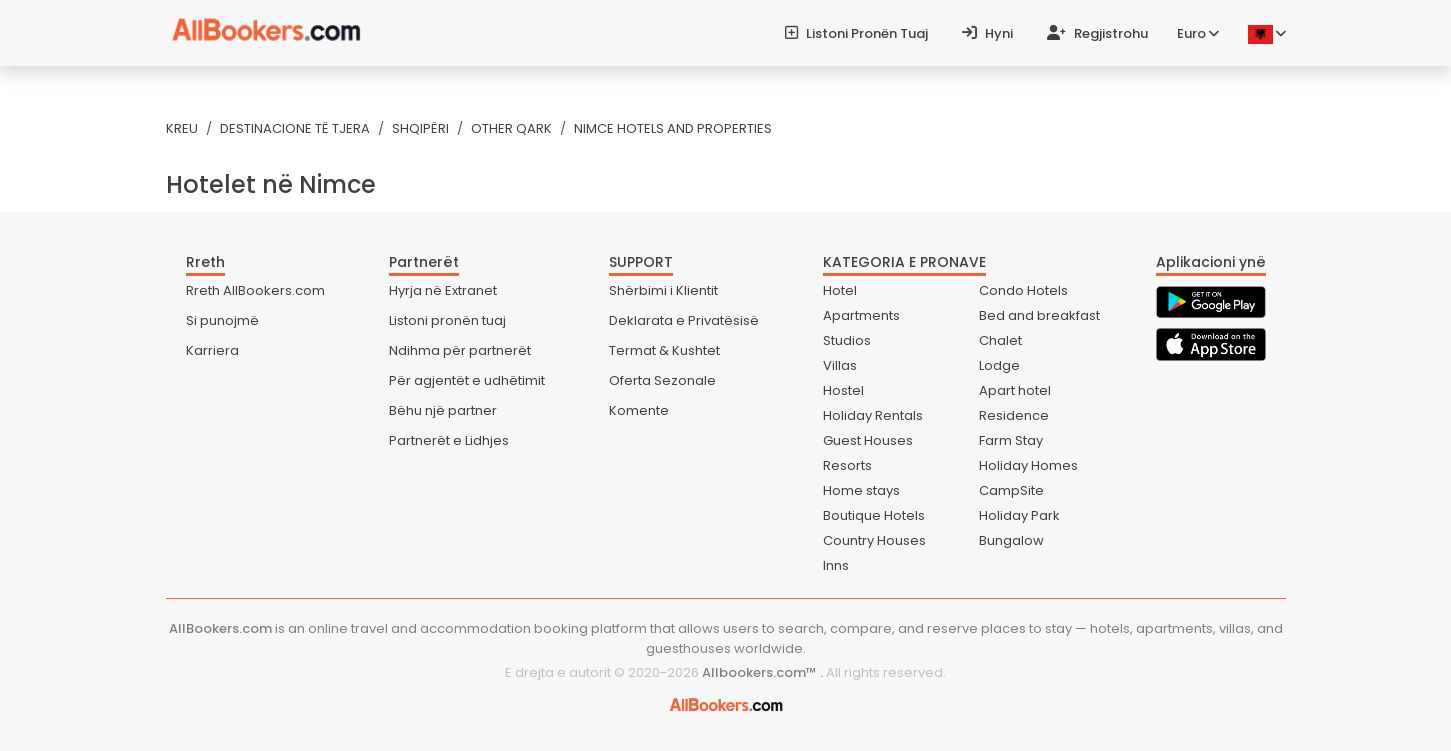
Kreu (182, 128)
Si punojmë (222, 320)
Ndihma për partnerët (460, 350)
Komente (639, 410)
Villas (840, 365)
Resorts (847, 465)
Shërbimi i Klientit (663, 290)
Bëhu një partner (443, 410)
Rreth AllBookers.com (255, 290)
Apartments (861, 315)
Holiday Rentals (873, 415)
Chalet (1000, 340)
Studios (847, 340)
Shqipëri (420, 128)
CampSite (1011, 490)
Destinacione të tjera (295, 128)
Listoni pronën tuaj (856, 33)
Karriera (212, 350)
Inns (836, 565)
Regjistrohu (1097, 33)
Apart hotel (1015, 390)
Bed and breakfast (1039, 315)
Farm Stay (1011, 440)
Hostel (843, 390)
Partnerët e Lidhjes (449, 440)
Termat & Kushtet (664, 350)
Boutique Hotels (874, 515)
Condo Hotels (1023, 290)
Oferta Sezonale (662, 380)
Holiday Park (1019, 515)
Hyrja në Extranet (443, 290)
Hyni (987, 33)
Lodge (999, 365)
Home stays (861, 490)
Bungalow (1011, 540)
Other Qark (511, 128)
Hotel (840, 290)
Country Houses (874, 540)
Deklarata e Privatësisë (684, 320)
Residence (1014, 415)
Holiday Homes (1028, 465)
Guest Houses (868, 440)
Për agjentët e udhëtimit (467, 380)
